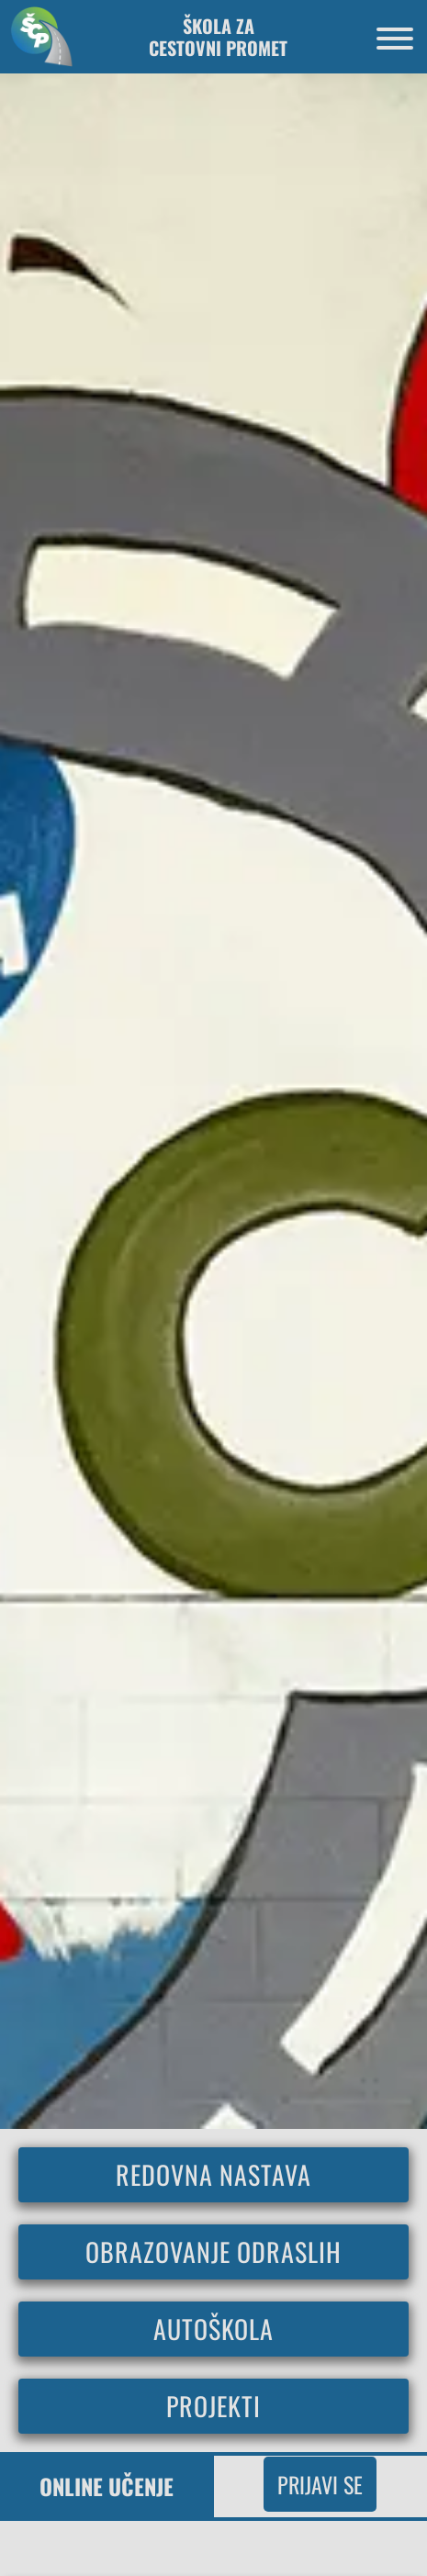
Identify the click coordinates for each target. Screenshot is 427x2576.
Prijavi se (320, 2484)
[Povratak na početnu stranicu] (36, 36)
